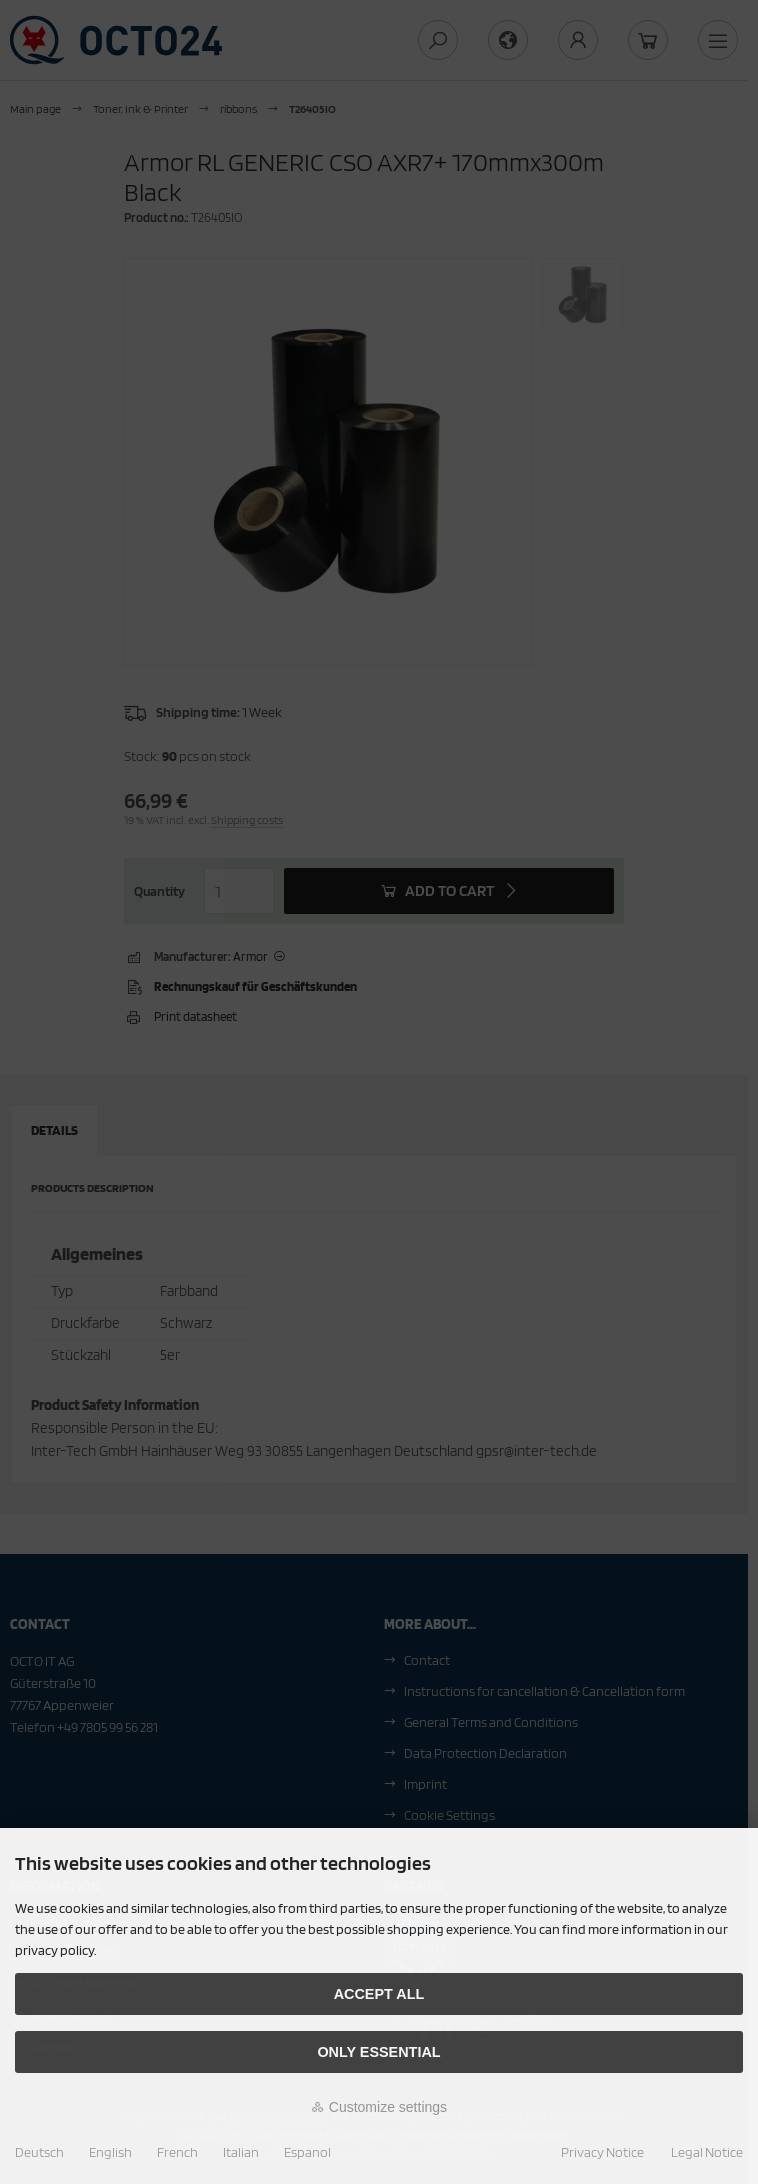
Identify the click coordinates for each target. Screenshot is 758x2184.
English (110, 2152)
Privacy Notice (602, 2152)
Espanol (307, 2152)
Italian (241, 2152)
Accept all (379, 1994)
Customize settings (379, 2107)
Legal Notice (707, 2152)
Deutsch (39, 2152)
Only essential (378, 2052)
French (177, 2152)
